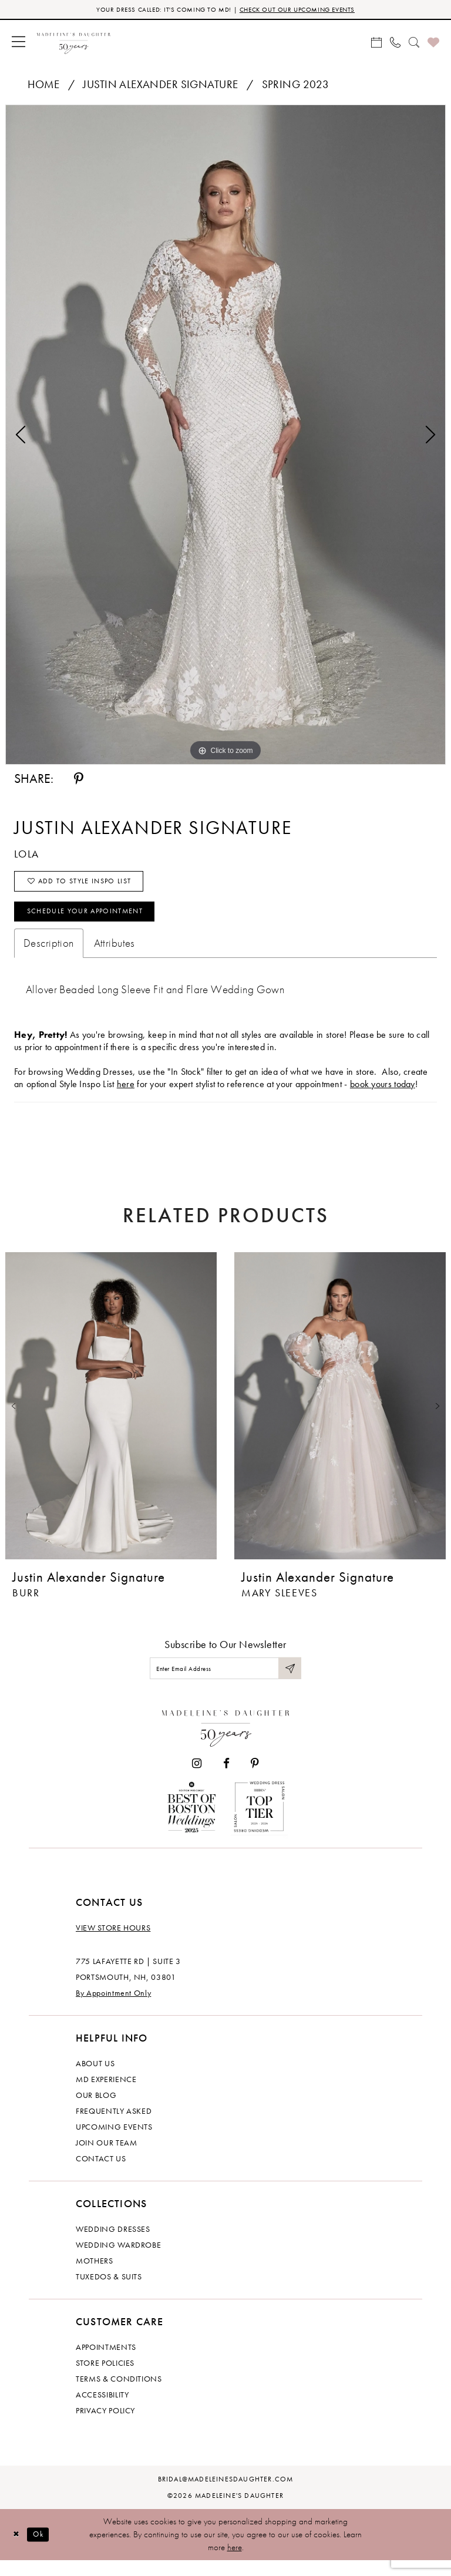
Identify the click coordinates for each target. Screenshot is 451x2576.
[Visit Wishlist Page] (433, 43)
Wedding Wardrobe (118, 2260)
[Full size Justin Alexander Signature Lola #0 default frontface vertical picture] (225, 436)
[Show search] (414, 43)
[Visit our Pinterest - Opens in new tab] (255, 1779)
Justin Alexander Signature (160, 86)
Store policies (105, 2378)
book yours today (382, 1095)
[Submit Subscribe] (289, 1681)
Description (48, 954)
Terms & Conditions (119, 2394)
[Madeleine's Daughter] (226, 1741)
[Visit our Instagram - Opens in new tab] (196, 1779)
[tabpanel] (225, 436)
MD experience (106, 2095)
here (234, 2563)
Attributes (114, 954)
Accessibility (102, 2410)
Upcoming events (114, 2142)
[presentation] (111, 1417)
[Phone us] (395, 43)
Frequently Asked (114, 2126)
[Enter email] (225, 1681)
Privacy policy (105, 2426)
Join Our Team (106, 2158)
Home (44, 86)
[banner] (73, 43)
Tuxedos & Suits (109, 2292)
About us (95, 2079)
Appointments (106, 2363)
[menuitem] (18, 43)
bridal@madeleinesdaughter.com (226, 2495)
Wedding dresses (113, 2244)
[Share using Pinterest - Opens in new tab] (78, 781)
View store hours (113, 1943)
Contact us (101, 2174)
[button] (18, 43)
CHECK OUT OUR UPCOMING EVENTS (306, 10)
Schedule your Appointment (96, 921)
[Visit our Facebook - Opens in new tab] (226, 1779)
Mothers (94, 2276)
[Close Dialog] (17, 2550)
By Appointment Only (113, 2008)
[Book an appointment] (376, 43)
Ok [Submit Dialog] (44, 2549)
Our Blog (96, 2111)
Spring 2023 (295, 86)
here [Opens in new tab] (125, 1095)
